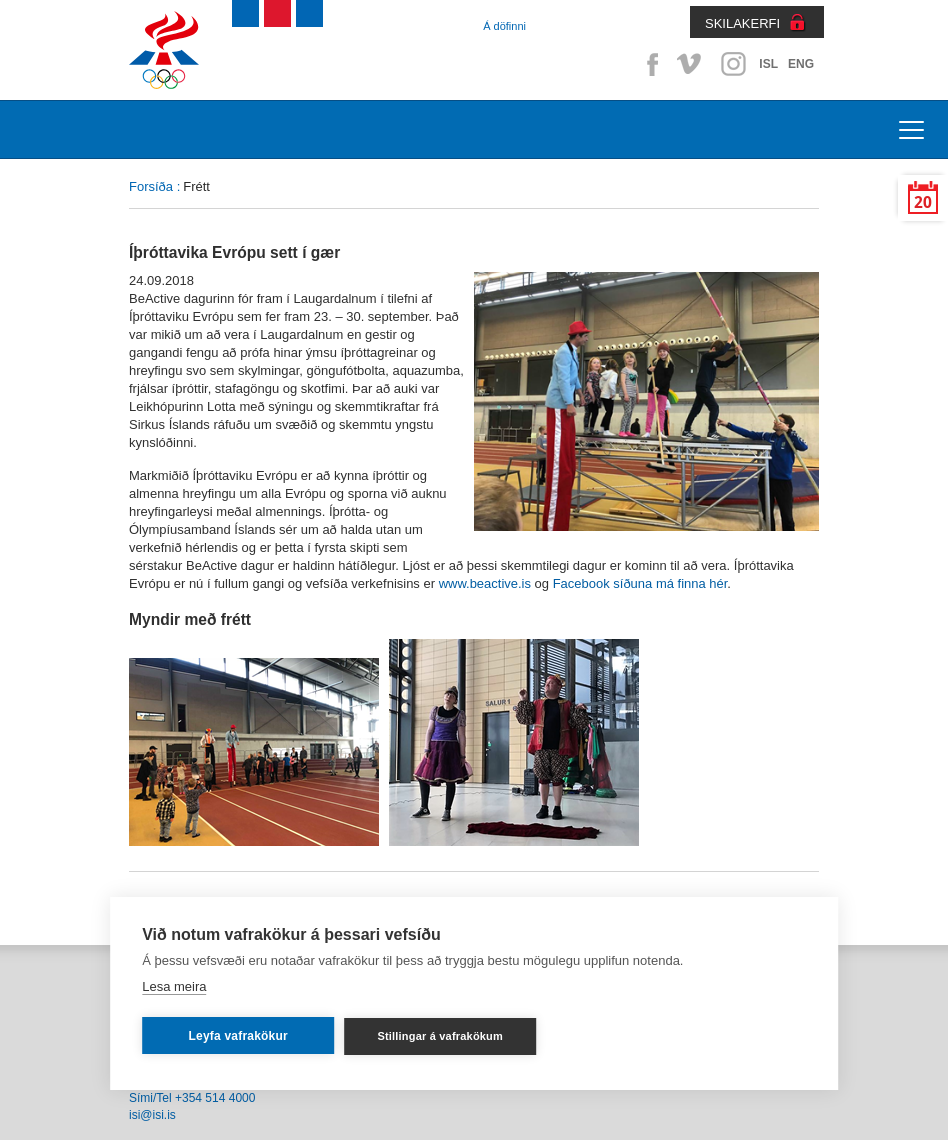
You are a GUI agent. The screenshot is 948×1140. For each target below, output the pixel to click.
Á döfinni (504, 26)
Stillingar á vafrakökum (440, 1036)
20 (923, 202)
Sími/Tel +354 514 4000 (192, 1098)
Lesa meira (174, 986)
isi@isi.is (152, 1115)
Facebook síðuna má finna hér (640, 583)
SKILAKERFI (742, 23)
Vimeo (691, 64)
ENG (801, 64)
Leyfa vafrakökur (238, 1036)
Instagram (733, 64)
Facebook (649, 64)
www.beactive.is (485, 583)
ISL (768, 64)
